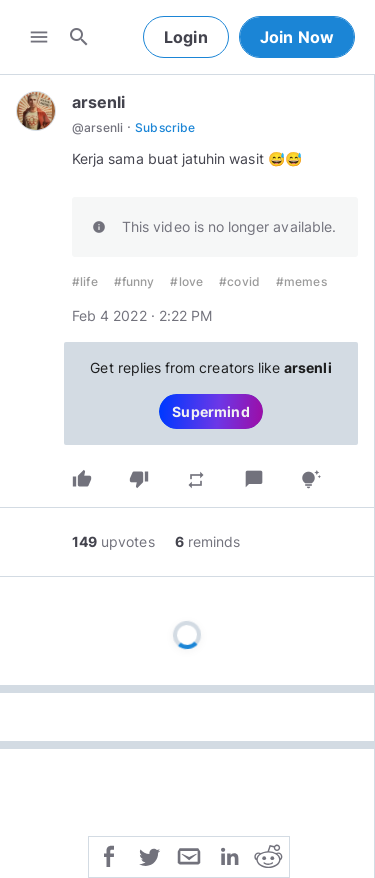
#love (186, 281)
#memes (301, 281)
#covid (239, 281)
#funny (134, 281)
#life (85, 281)
